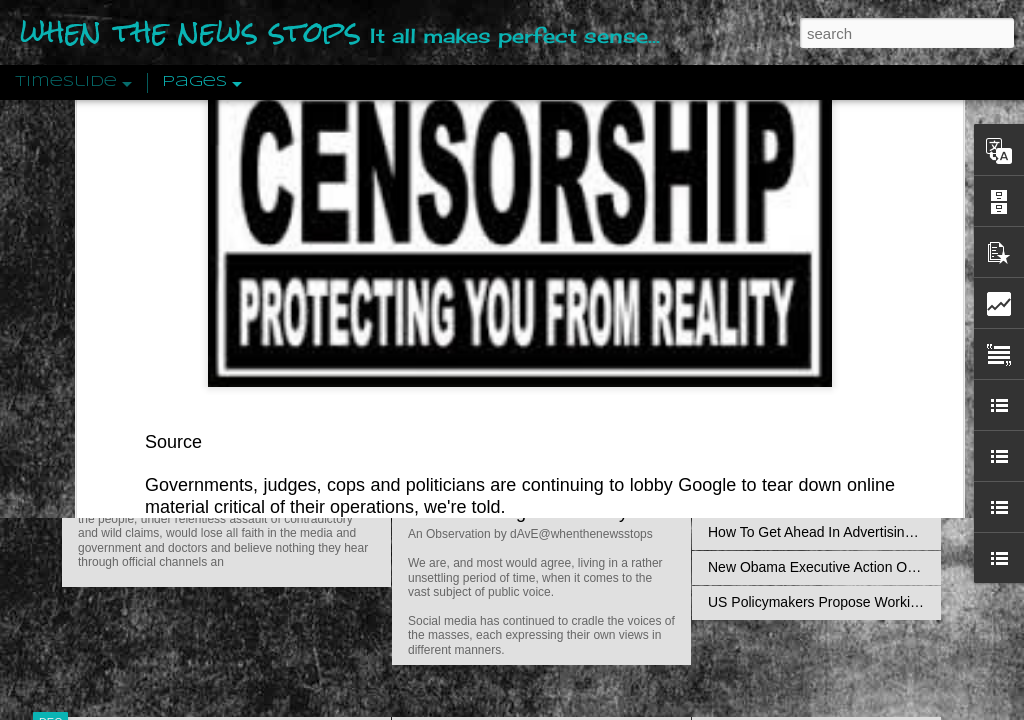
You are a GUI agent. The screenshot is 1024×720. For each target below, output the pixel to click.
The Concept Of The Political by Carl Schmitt (847, 357)
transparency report (783, 131)
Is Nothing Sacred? (484, 253)
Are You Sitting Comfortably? (523, 512)
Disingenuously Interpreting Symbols (821, 322)
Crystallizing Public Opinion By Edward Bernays (856, 462)
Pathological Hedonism (779, 182)
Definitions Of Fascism (778, 392)
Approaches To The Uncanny (798, 427)
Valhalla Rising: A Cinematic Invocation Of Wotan (860, 217)
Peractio (122, 464)
